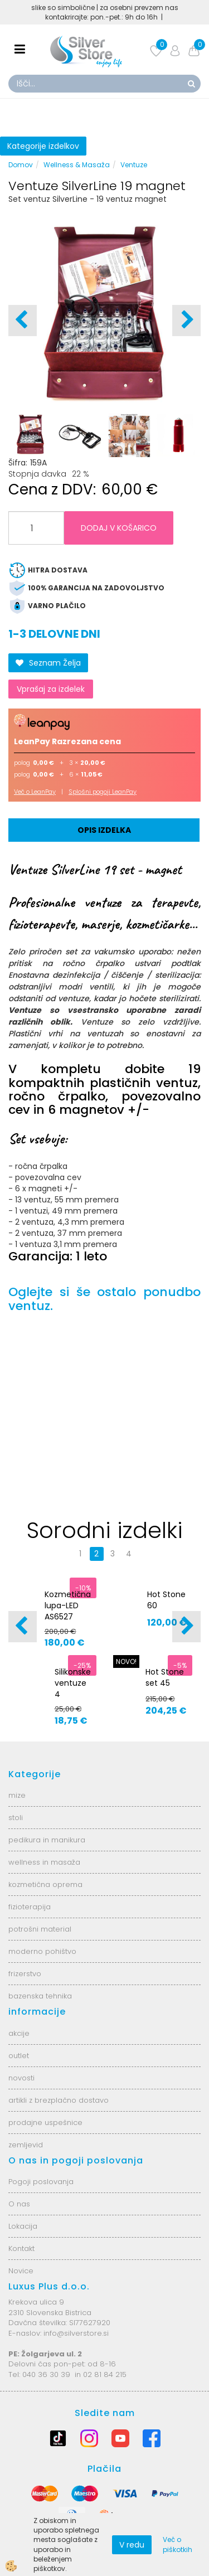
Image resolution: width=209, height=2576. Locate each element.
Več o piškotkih (177, 2544)
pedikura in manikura (46, 1840)
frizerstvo (24, 1973)
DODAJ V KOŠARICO (119, 527)
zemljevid (25, 2145)
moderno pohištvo (42, 1951)
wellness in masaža (44, 1862)
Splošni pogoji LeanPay (103, 791)
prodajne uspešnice (45, 2122)
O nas (19, 2204)
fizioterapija (29, 1906)
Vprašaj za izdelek (51, 689)
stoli (15, 1817)
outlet (18, 2055)
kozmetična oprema (45, 1884)
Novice (20, 2270)
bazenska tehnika (40, 1996)
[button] (186, 320)
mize (17, 1795)
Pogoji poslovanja (41, 2181)
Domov (20, 164)
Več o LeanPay (35, 791)
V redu (131, 2544)
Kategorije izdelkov (43, 146)
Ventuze (133, 164)
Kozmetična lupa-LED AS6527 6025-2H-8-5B (68, 1616)
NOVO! (126, 1661)
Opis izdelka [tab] (104, 830)
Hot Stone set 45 (164, 1677)
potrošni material (39, 1929)
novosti (21, 2078)
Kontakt (21, 2248)
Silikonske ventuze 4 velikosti (73, 1688)
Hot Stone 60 (166, 1600)
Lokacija (22, 2226)
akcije (19, 2033)
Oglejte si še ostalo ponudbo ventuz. (104, 1298)
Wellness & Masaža (76, 164)
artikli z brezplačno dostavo (58, 2100)
